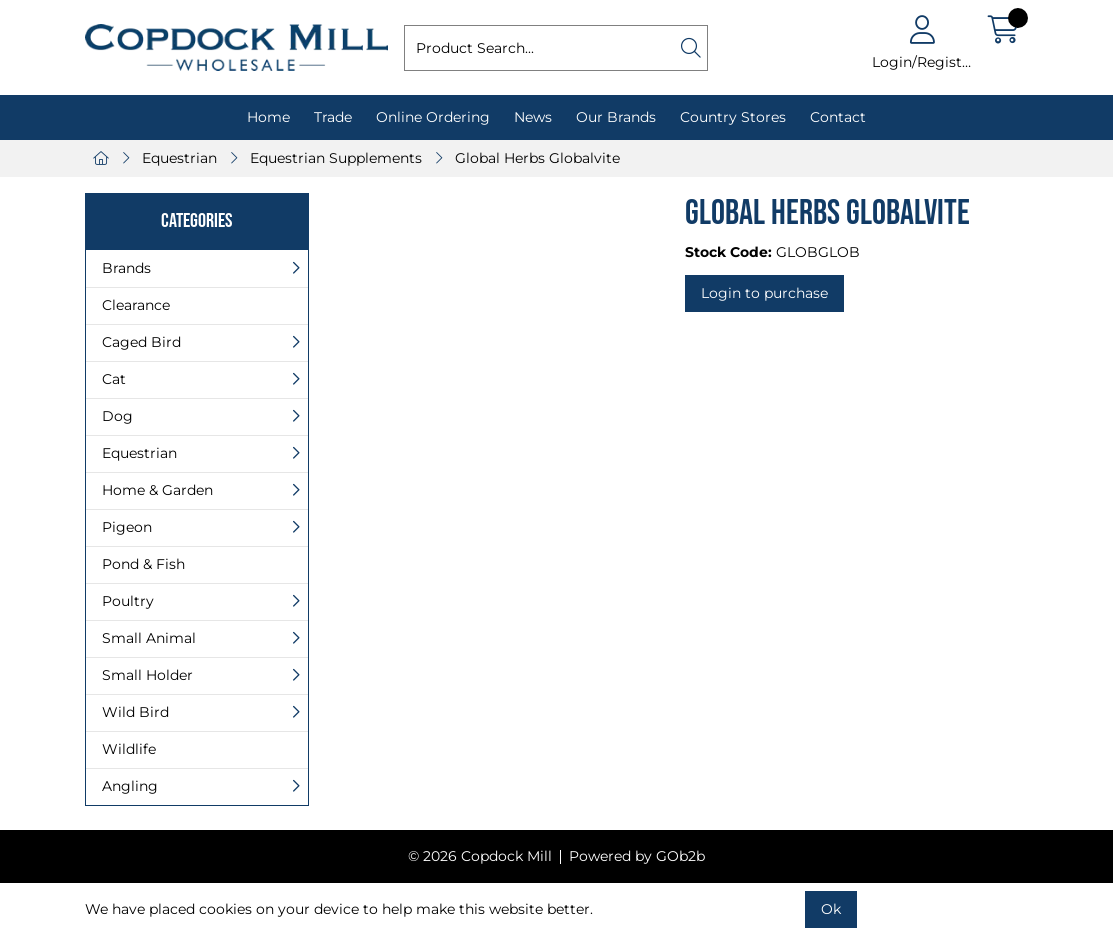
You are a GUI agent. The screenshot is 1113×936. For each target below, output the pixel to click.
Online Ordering (433, 117)
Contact (838, 117)
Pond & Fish (143, 564)
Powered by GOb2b (637, 856)
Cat (114, 379)
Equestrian (179, 158)
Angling (130, 786)
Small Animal (149, 638)
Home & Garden (157, 490)
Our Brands (616, 117)
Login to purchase (764, 293)
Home (268, 117)
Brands (126, 268)
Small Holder (147, 675)
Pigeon (127, 527)
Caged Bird (141, 342)
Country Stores (733, 117)
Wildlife (129, 749)
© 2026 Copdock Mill (480, 856)
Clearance (136, 305)
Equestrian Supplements (336, 158)
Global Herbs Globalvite (537, 158)
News (533, 117)
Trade (333, 117)
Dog (117, 416)
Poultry (128, 601)
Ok (831, 909)
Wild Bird (135, 712)
